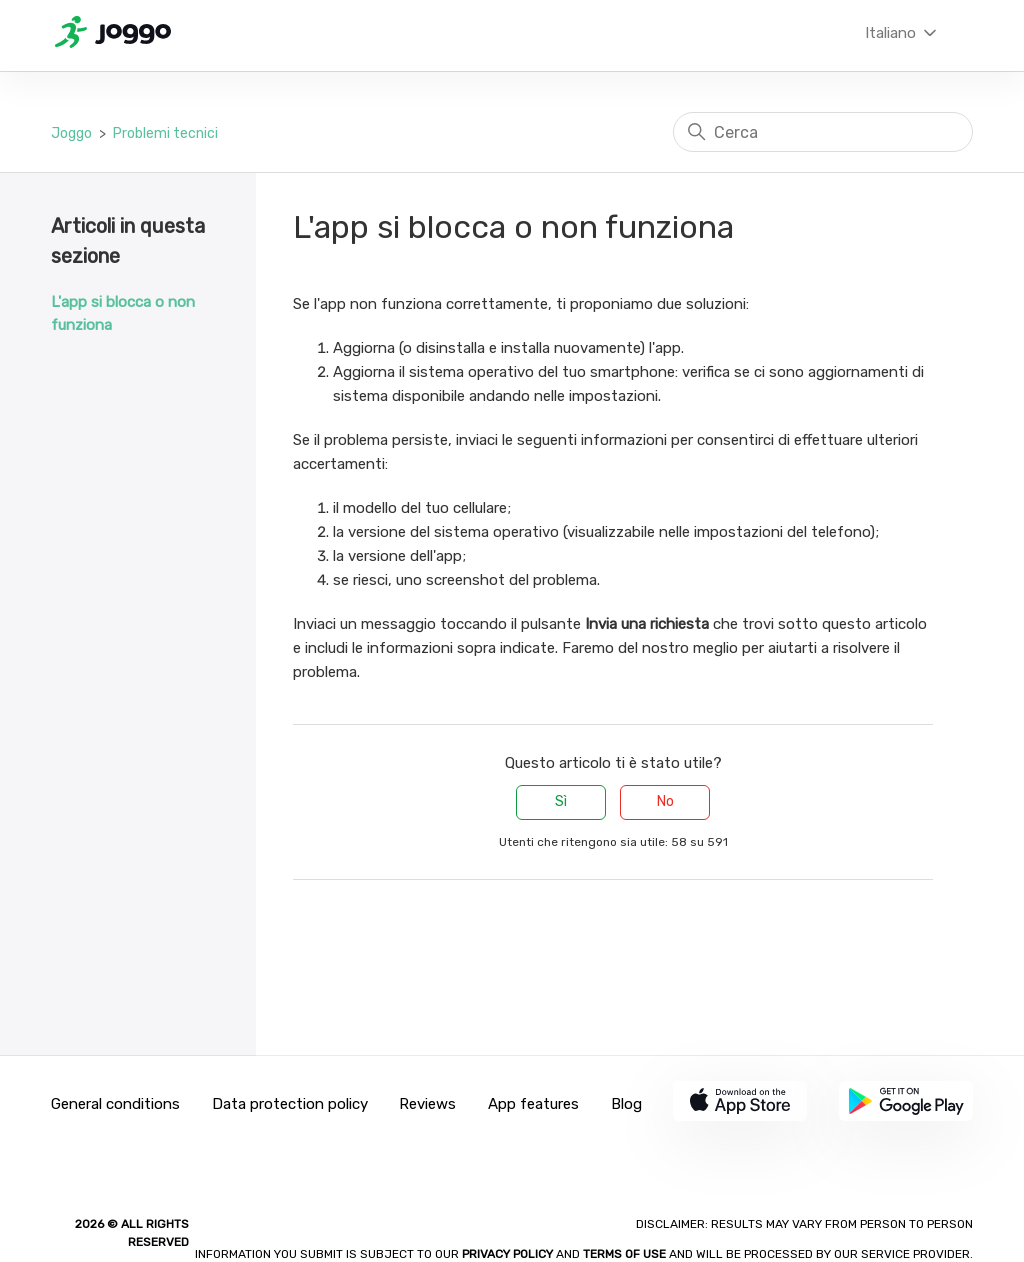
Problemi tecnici (165, 133)
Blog (626, 1104)
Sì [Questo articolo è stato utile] (561, 801)
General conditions (115, 1104)
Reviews (427, 1104)
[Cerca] (823, 132)
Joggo (71, 133)
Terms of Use (624, 1254)
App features (533, 1104)
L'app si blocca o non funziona (123, 313)
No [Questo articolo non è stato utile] (665, 801)
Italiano (902, 33)
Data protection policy (290, 1104)
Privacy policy (509, 1254)
